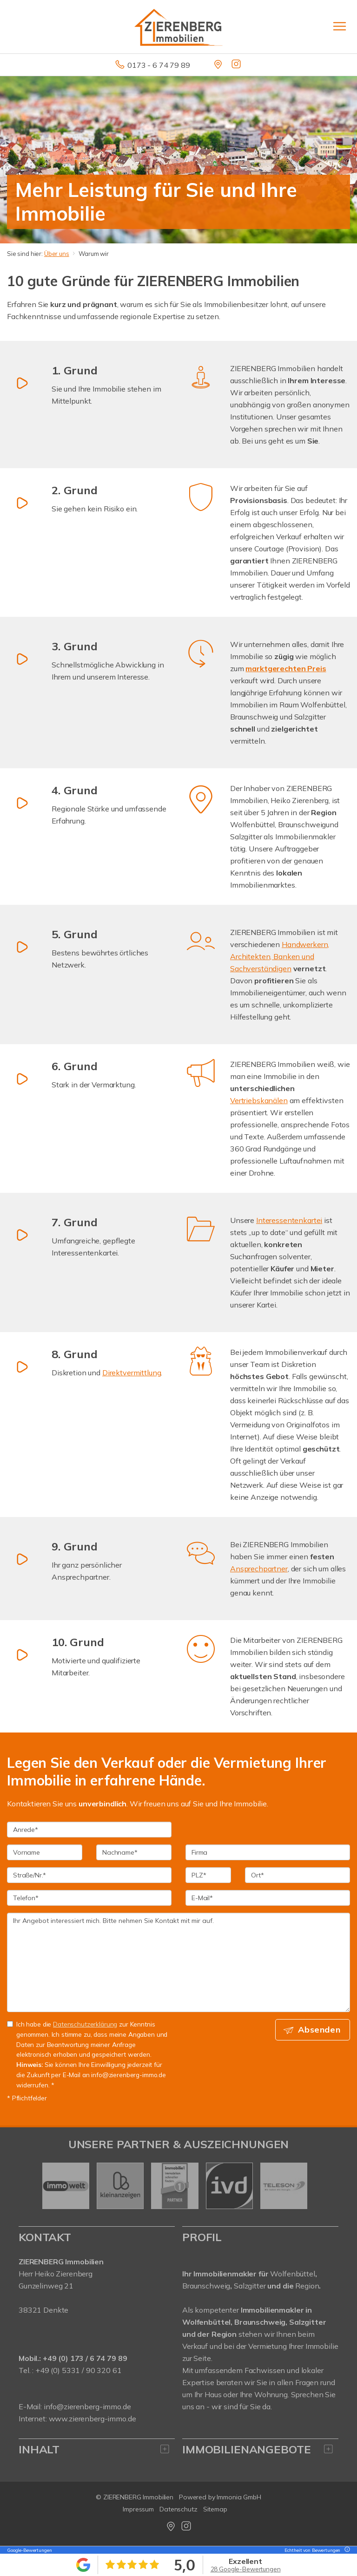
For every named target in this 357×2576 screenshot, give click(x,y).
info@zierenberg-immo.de (87, 2406)
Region (307, 2285)
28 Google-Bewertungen (246, 2569)
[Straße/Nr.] (89, 1875)
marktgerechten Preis (285, 668)
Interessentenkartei (289, 1220)
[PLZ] (208, 1875)
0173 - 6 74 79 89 (158, 65)
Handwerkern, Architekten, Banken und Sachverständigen (279, 956)
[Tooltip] (346, 2550)
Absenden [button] (320, 2029)
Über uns (56, 253)
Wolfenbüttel (292, 2273)
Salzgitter (250, 2285)
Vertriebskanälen (259, 1100)
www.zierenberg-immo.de (92, 2418)
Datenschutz (178, 2509)
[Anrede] (89, 1829)
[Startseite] (178, 26)
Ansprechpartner (259, 1568)
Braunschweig (206, 2285)
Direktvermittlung (131, 1372)
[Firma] (267, 1852)
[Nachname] (134, 1852)
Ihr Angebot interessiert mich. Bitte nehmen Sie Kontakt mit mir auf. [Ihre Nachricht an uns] (178, 1962)
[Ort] (297, 1875)
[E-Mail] (267, 1898)
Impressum (138, 2509)
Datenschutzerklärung (85, 2024)
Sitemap (215, 2509)
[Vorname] (44, 1852)
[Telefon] (89, 1898)
